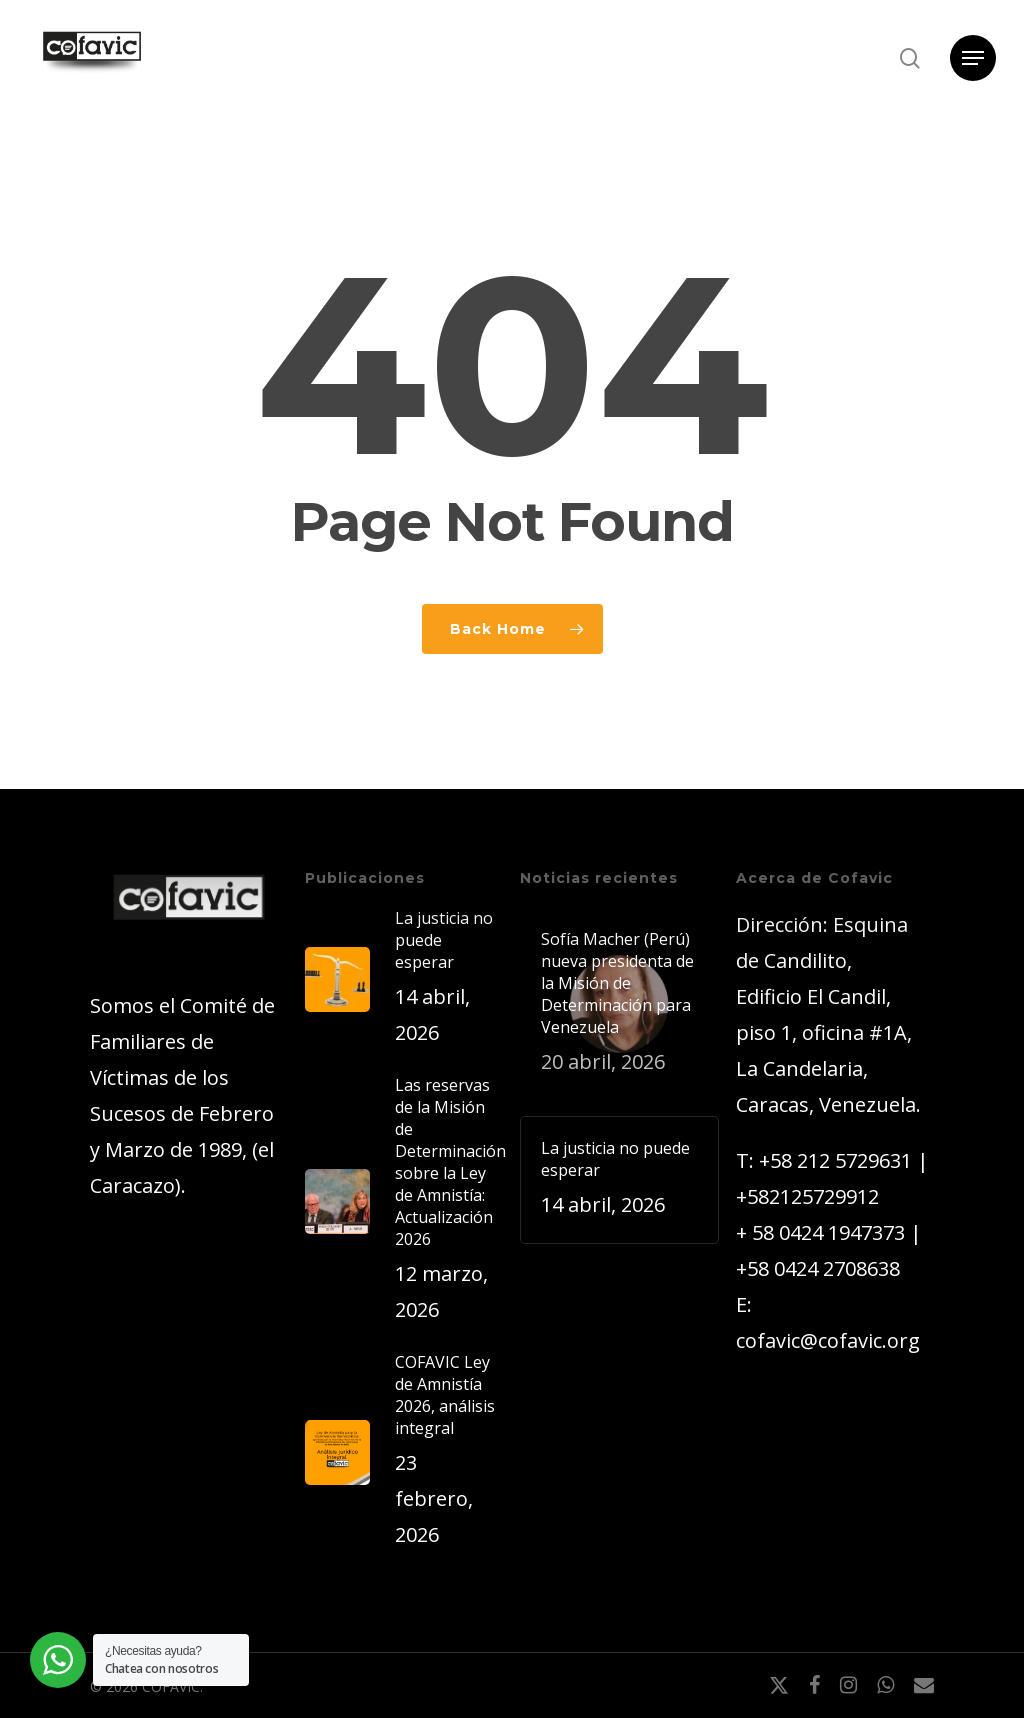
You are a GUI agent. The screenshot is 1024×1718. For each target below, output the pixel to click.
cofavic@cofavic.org (828, 1340)
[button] (973, 58)
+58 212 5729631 (835, 1160)
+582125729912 (807, 1196)
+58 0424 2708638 (818, 1268)
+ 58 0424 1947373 (820, 1232)
